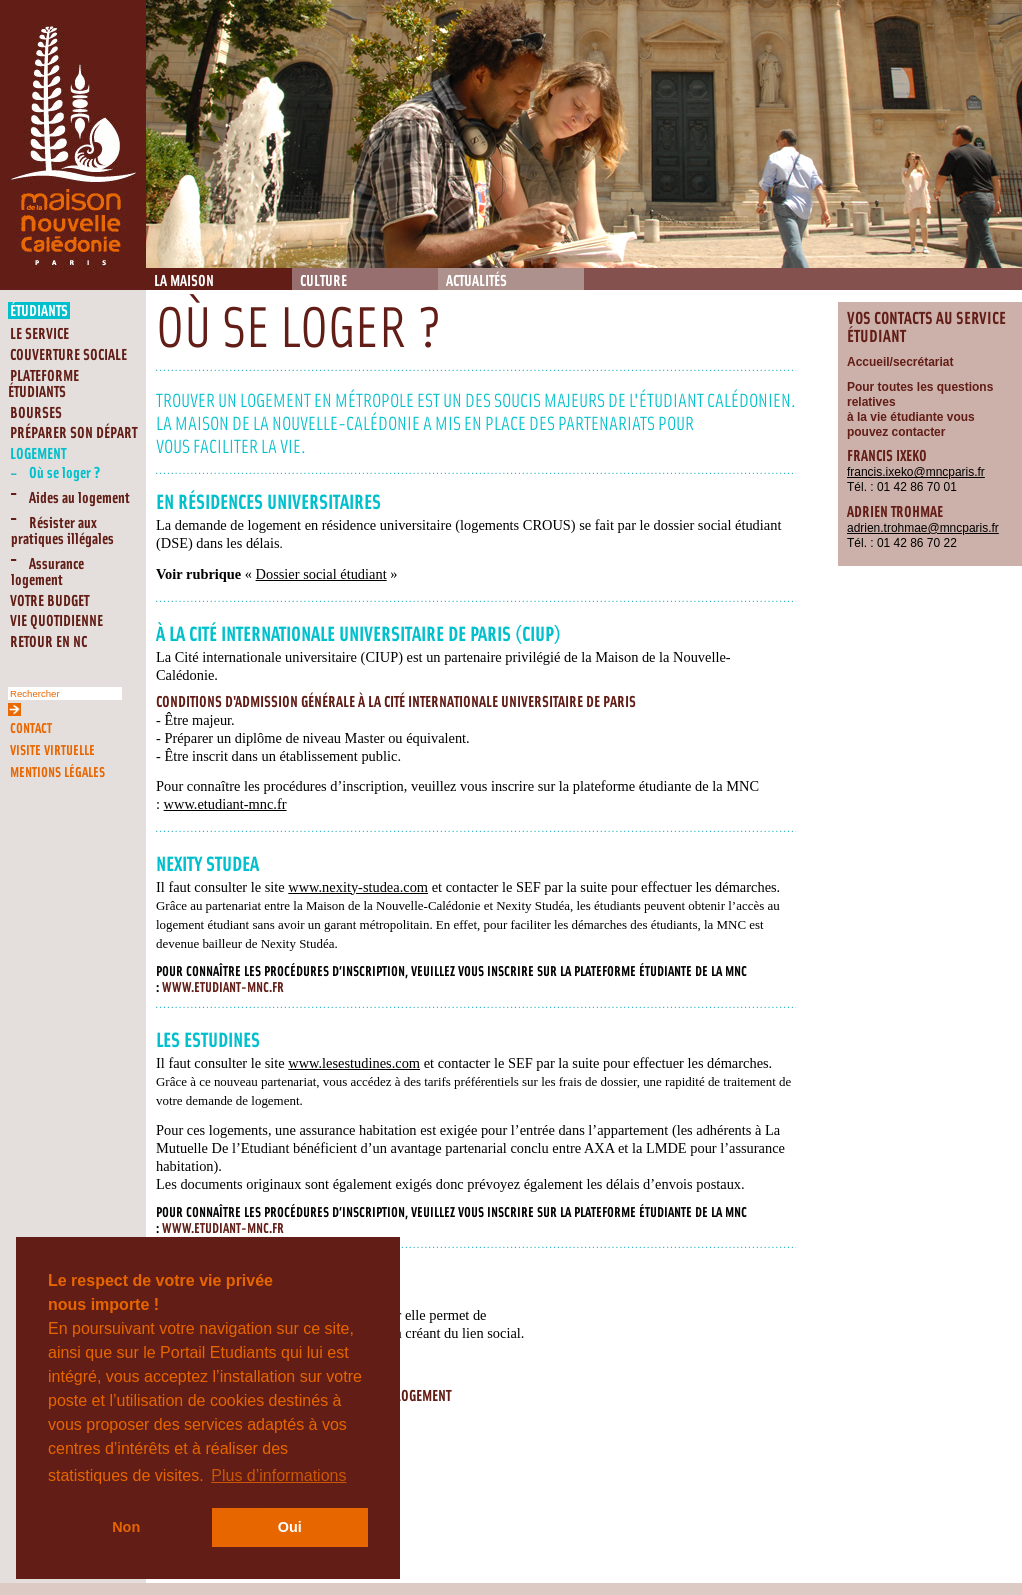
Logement (38, 454)
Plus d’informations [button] (278, 1475)
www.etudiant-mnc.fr (225, 804)
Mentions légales (57, 772)
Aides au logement (79, 498)
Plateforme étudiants (43, 384)
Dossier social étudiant (321, 574)
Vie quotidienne (56, 621)
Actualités (476, 281)
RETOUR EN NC (48, 642)
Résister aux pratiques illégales (62, 531)
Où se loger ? (65, 473)
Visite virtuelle (52, 750)
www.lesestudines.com (354, 1063)
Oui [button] (290, 1527)
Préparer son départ (73, 433)
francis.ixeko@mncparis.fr (916, 472)
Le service (39, 334)
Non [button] (126, 1527)
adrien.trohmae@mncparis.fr (923, 528)
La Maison (184, 281)
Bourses (36, 413)
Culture (323, 281)
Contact (31, 728)
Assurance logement (47, 572)
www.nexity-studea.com (358, 887)
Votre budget (49, 601)
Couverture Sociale (68, 355)
